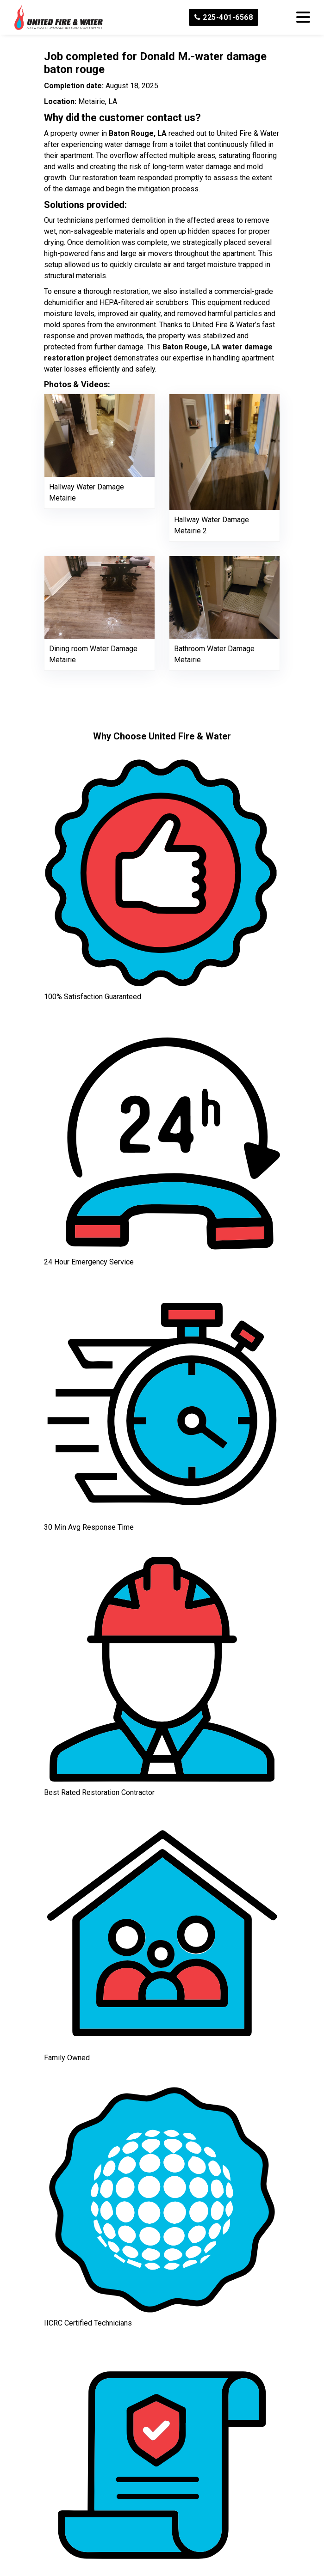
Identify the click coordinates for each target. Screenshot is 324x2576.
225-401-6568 (223, 17)
